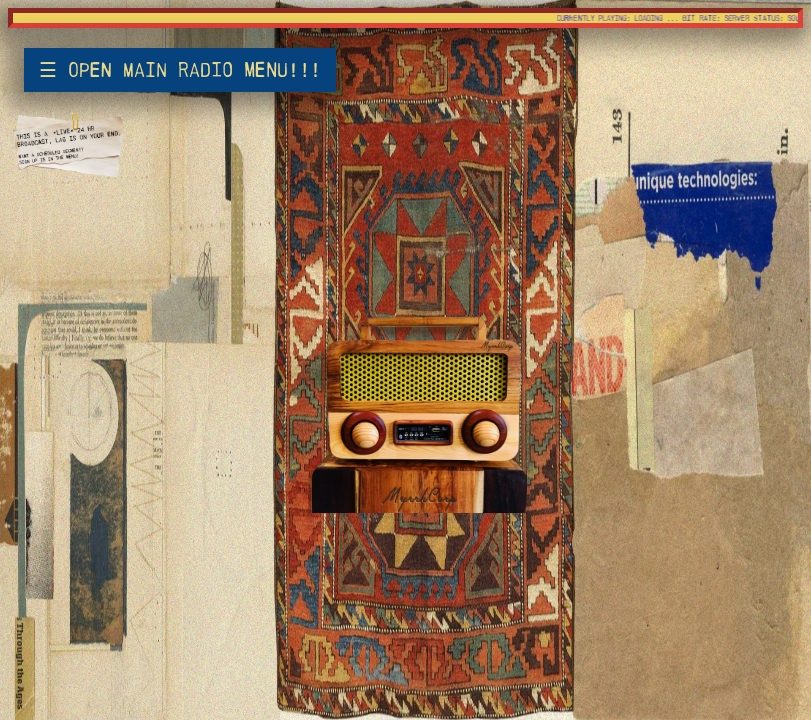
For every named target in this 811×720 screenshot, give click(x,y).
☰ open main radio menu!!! (180, 70)
